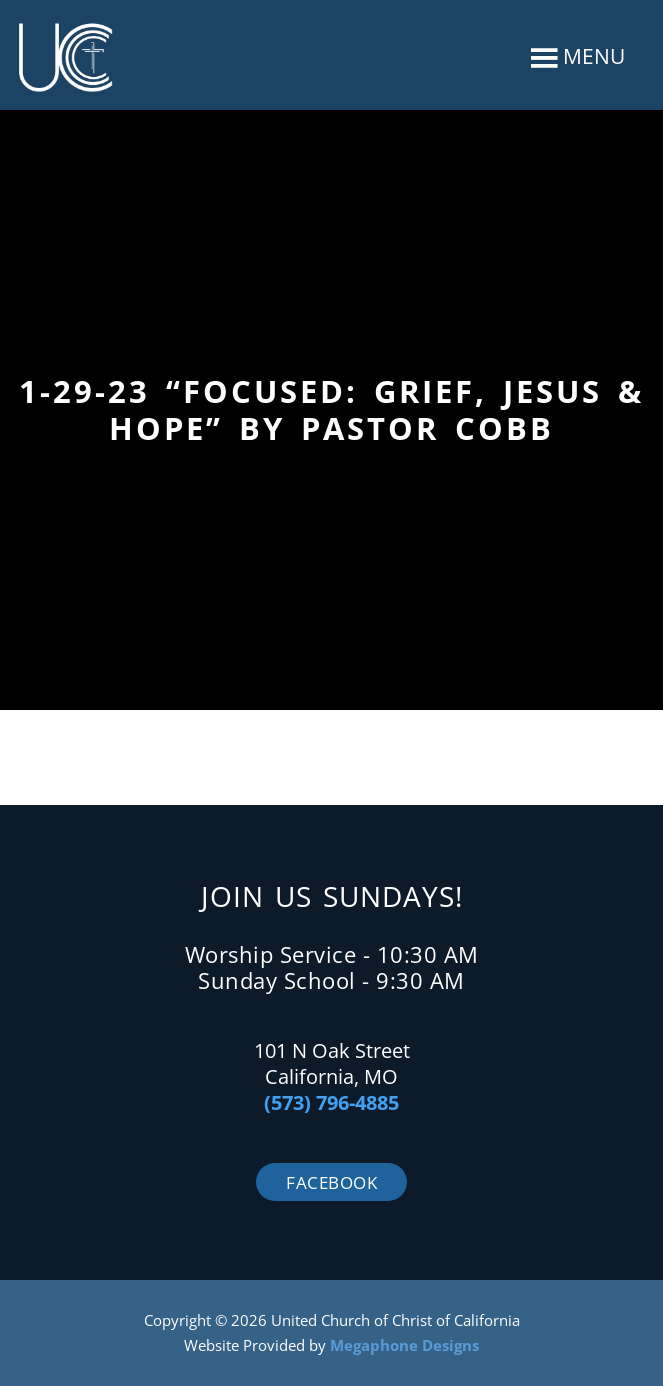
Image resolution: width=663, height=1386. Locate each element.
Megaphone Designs (404, 1345)
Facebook (331, 1182)
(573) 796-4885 (331, 1102)
